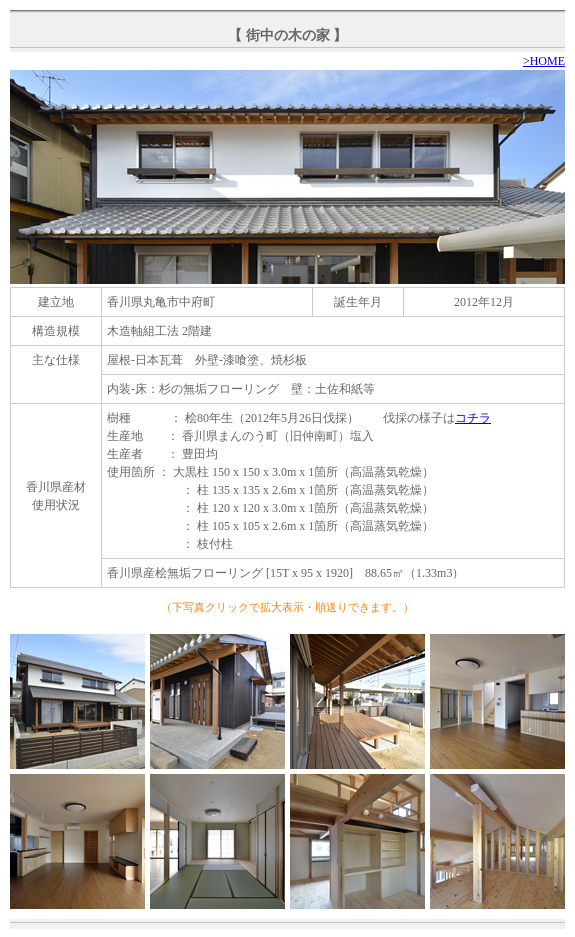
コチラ (473, 418)
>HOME (544, 61)
